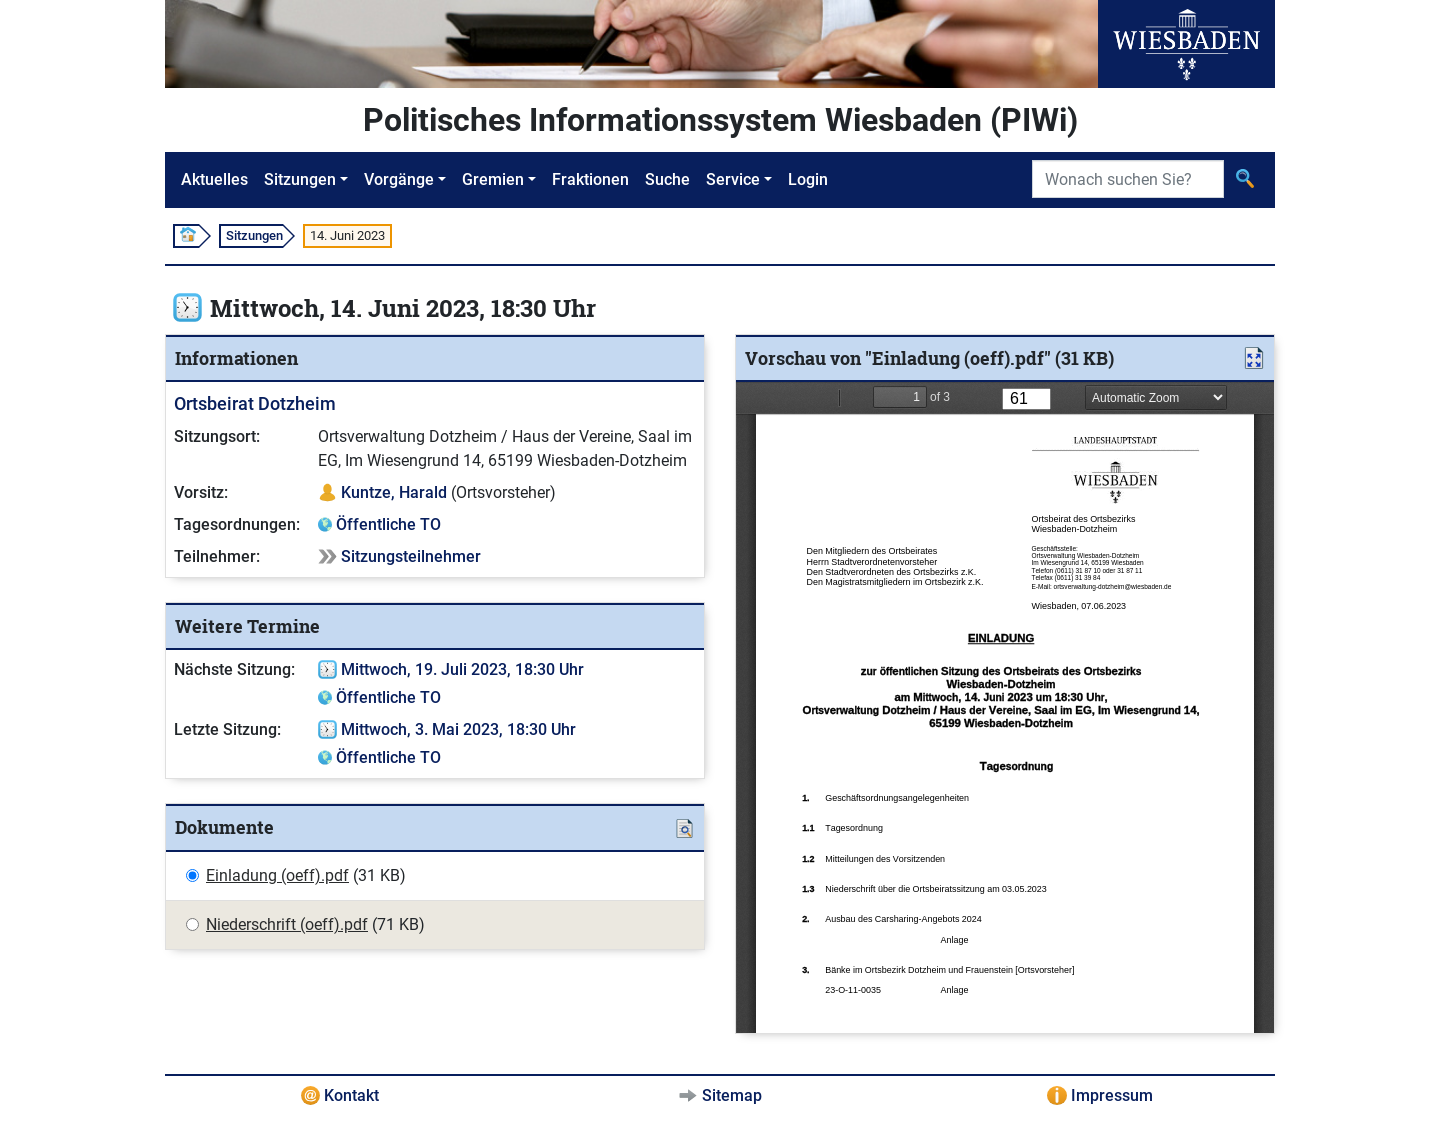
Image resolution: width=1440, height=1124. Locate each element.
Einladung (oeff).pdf (277, 875)
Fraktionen (590, 179)
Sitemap (732, 1095)
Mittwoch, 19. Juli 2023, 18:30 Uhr (462, 669)
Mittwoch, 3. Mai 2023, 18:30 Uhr (458, 729)
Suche (667, 179)
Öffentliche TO (388, 524)
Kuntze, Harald (394, 492)
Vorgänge (399, 179)
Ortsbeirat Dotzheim (255, 403)
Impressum (1112, 1095)
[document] (1005, 707)
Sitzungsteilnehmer (411, 556)
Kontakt (351, 1095)
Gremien (493, 179)
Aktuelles (214, 179)
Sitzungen (300, 179)
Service (733, 179)
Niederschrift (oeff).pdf (287, 924)
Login (808, 179)
